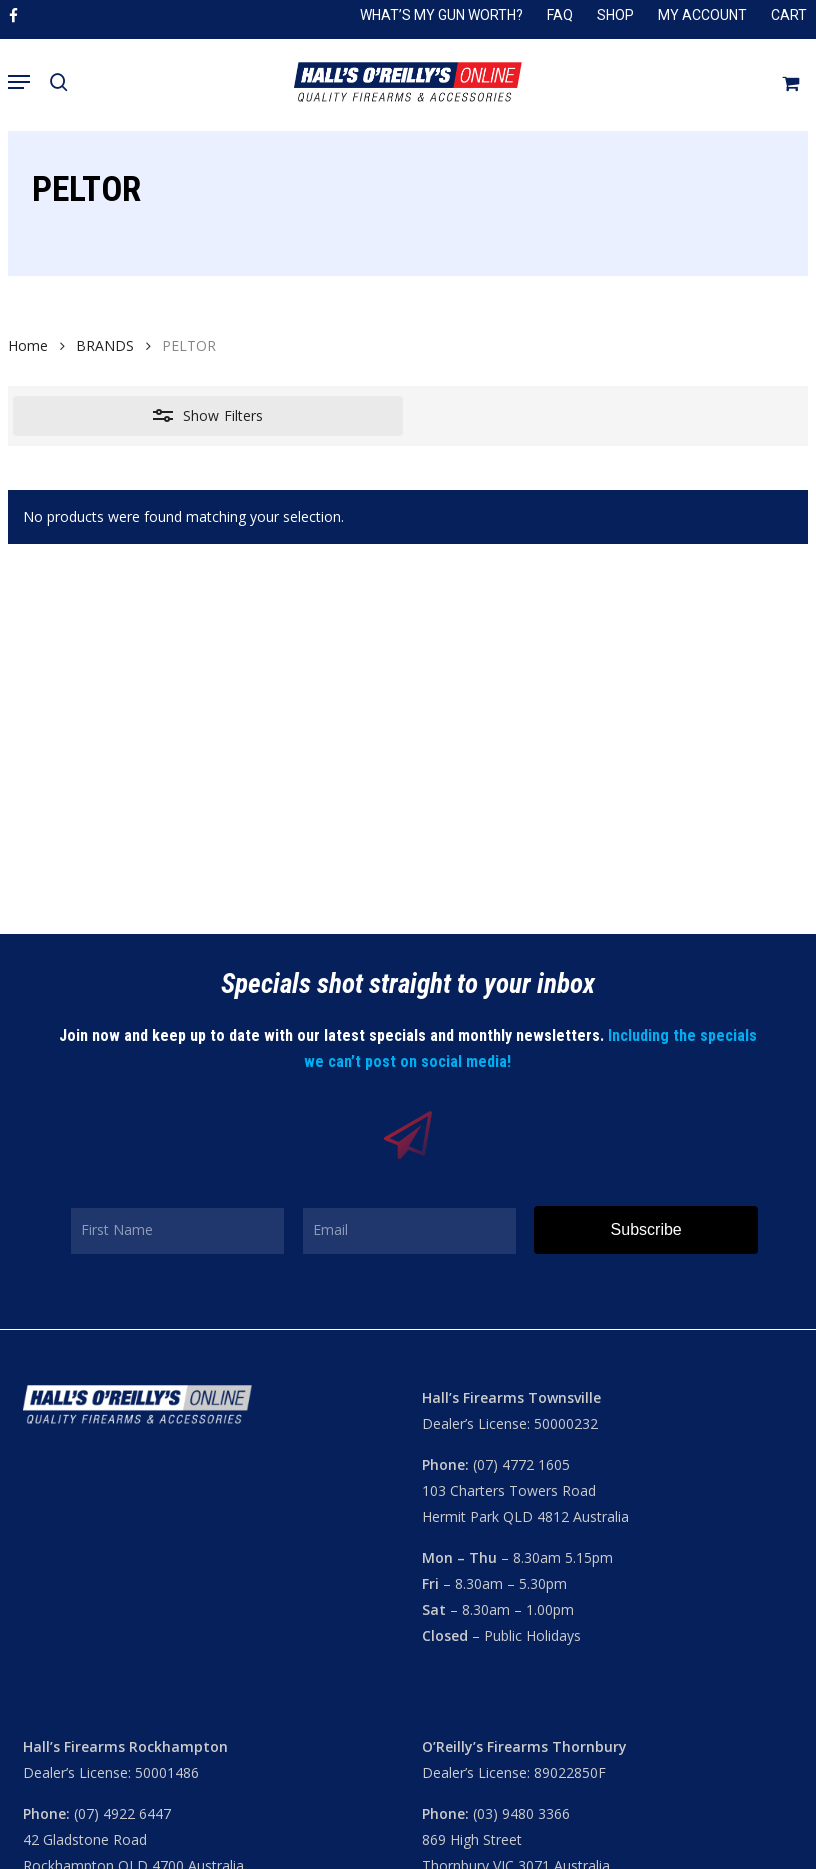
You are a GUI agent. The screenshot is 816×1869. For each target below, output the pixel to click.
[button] (19, 82)
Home (28, 345)
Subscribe (646, 1229)
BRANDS (105, 345)
